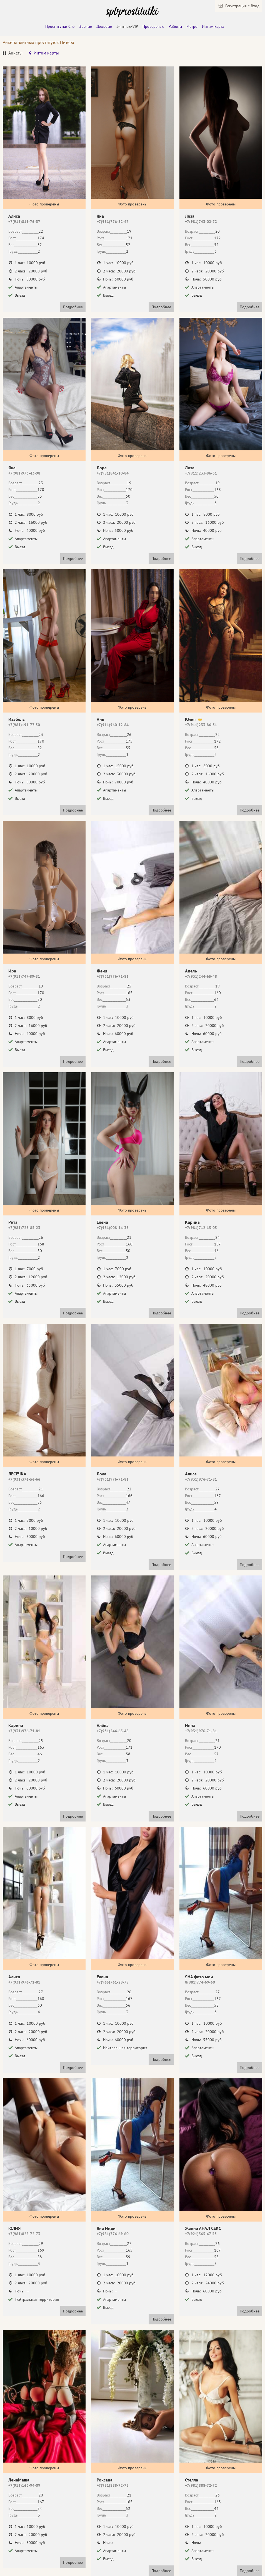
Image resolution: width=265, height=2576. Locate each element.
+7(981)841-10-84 (113, 473)
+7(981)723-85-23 (24, 1227)
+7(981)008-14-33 (113, 1227)
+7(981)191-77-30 (24, 724)
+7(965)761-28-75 (113, 1982)
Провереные (153, 26)
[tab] (12, 53)
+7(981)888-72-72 (113, 2485)
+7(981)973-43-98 (24, 473)
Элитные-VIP (127, 26)
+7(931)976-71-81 (113, 976)
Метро (192, 26)
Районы (175, 26)
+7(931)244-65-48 (201, 976)
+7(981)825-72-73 (24, 2233)
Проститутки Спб (60, 26)
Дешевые (104, 26)
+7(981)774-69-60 (113, 2233)
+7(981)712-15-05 (201, 1227)
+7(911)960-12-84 (113, 724)
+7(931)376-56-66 (24, 1479)
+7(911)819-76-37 (24, 221)
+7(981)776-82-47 (113, 221)
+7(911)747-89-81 (24, 976)
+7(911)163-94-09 (24, 2485)
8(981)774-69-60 (200, 1982)
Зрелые (85, 26)
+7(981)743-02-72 (201, 221)
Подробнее (73, 306)
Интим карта (213, 26)
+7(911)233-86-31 (201, 473)
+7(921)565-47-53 (201, 2233)
